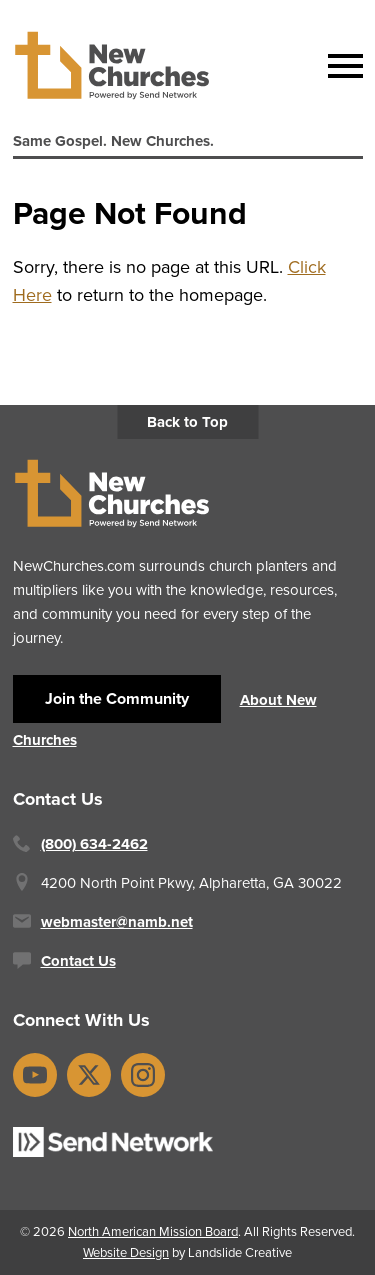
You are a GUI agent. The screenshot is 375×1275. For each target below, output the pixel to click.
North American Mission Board (153, 1231)
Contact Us (78, 961)
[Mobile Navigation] (341, 66)
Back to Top (187, 422)
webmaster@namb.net (117, 922)
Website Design (126, 1252)
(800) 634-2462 (94, 844)
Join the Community (117, 698)
